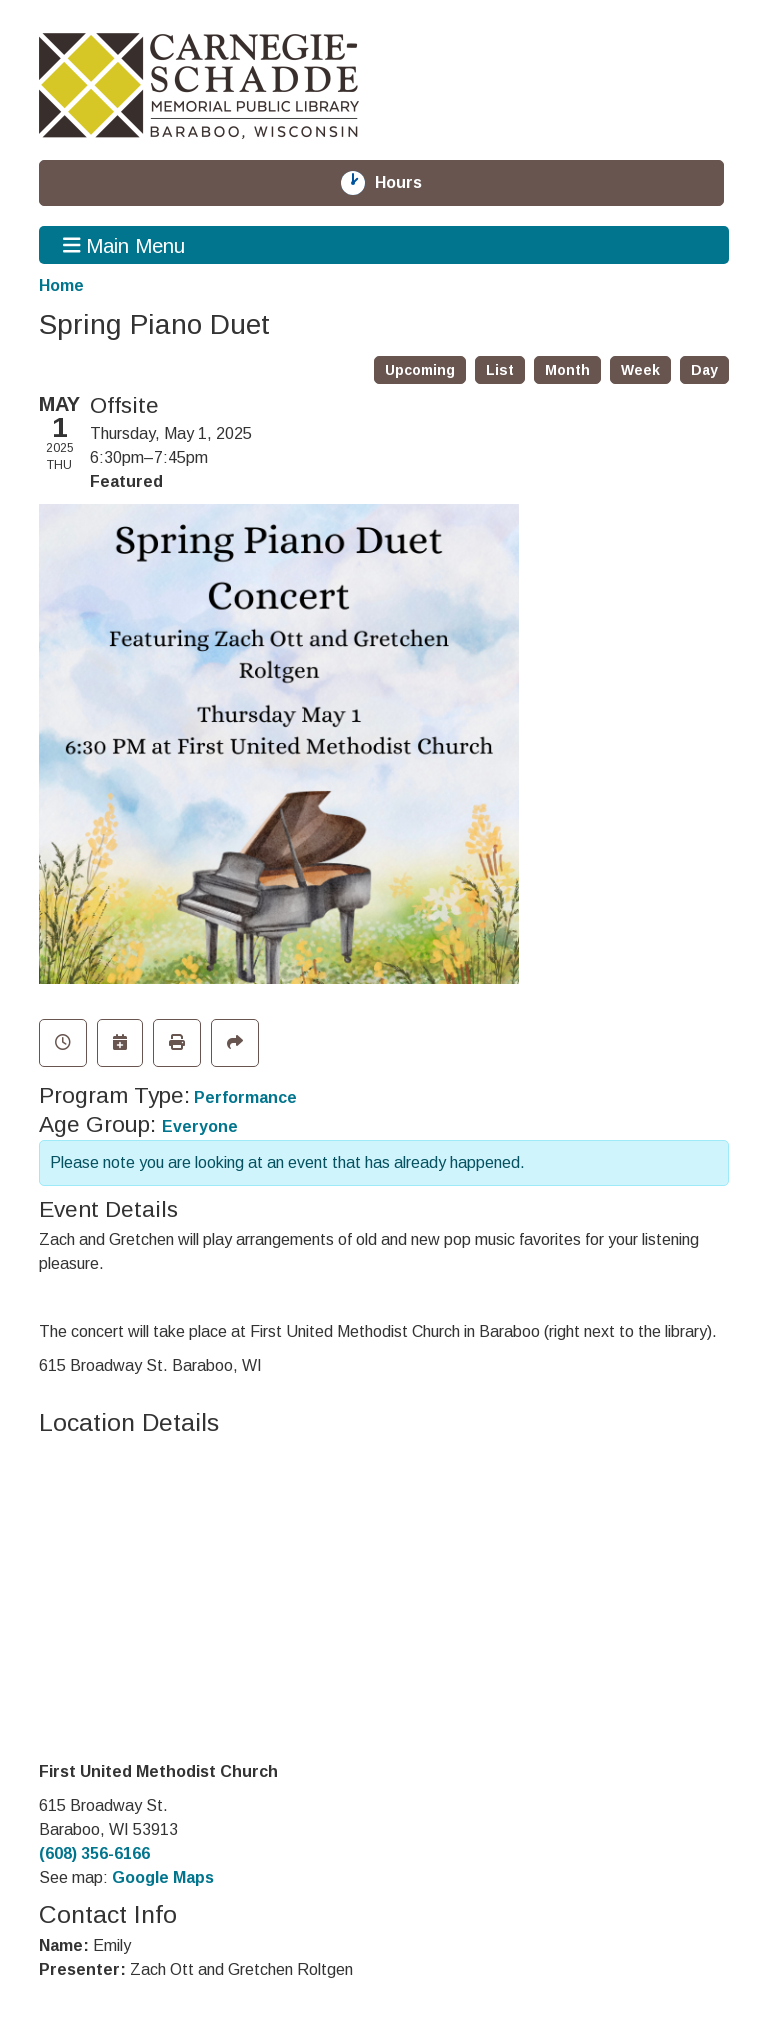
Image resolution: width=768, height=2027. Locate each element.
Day (704, 370)
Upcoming (420, 370)
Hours (410, 183)
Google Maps (163, 1877)
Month (567, 370)
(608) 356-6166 (94, 1853)
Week (640, 370)
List (500, 370)
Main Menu (124, 245)
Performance (245, 1097)
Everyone (200, 1126)
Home (61, 285)
